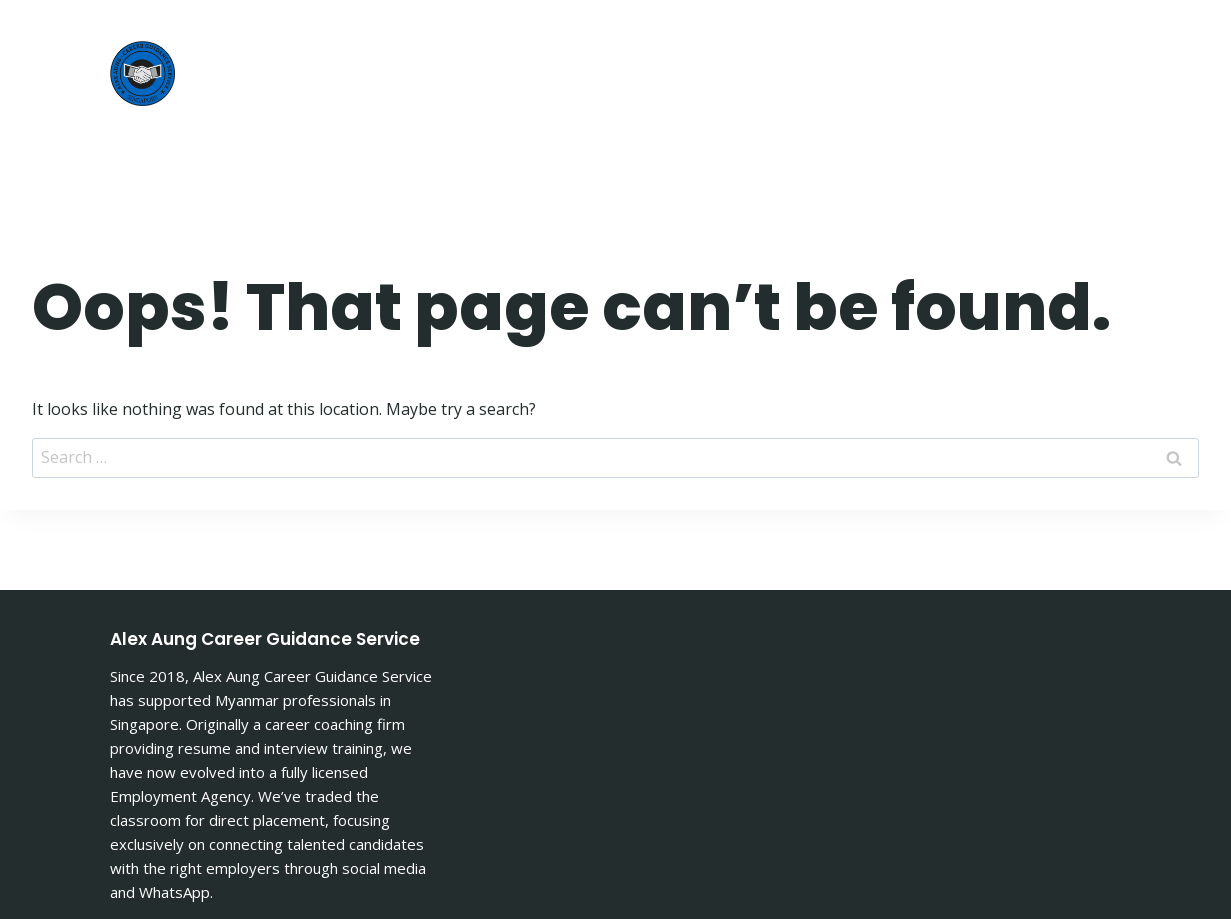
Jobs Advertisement (996, 36)
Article (832, 36)
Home (643, 36)
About (735, 36)
